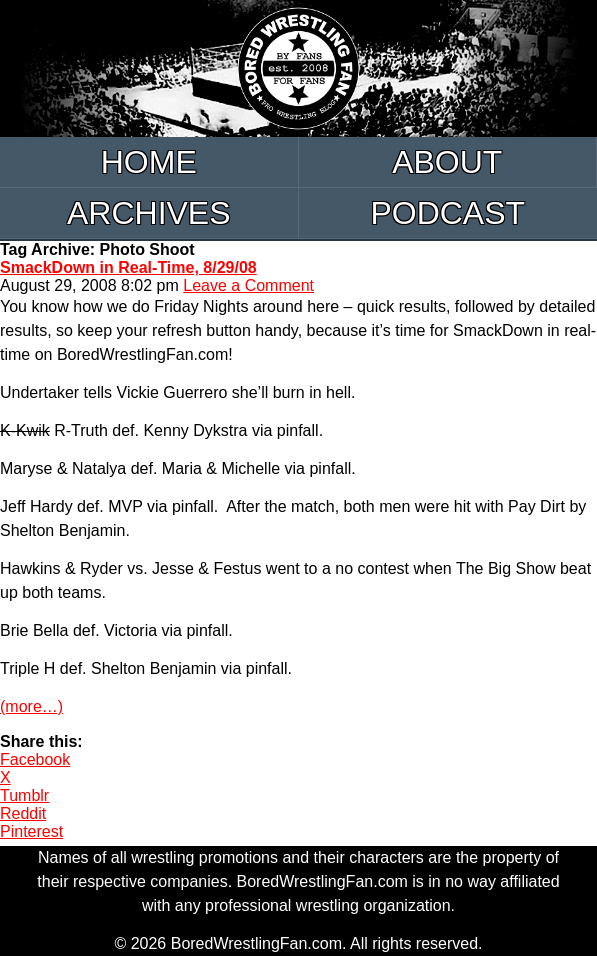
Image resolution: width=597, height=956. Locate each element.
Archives (149, 213)
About (447, 162)
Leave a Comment (248, 285)
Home (149, 162)
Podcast (447, 213)
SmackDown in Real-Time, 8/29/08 (128, 267)
